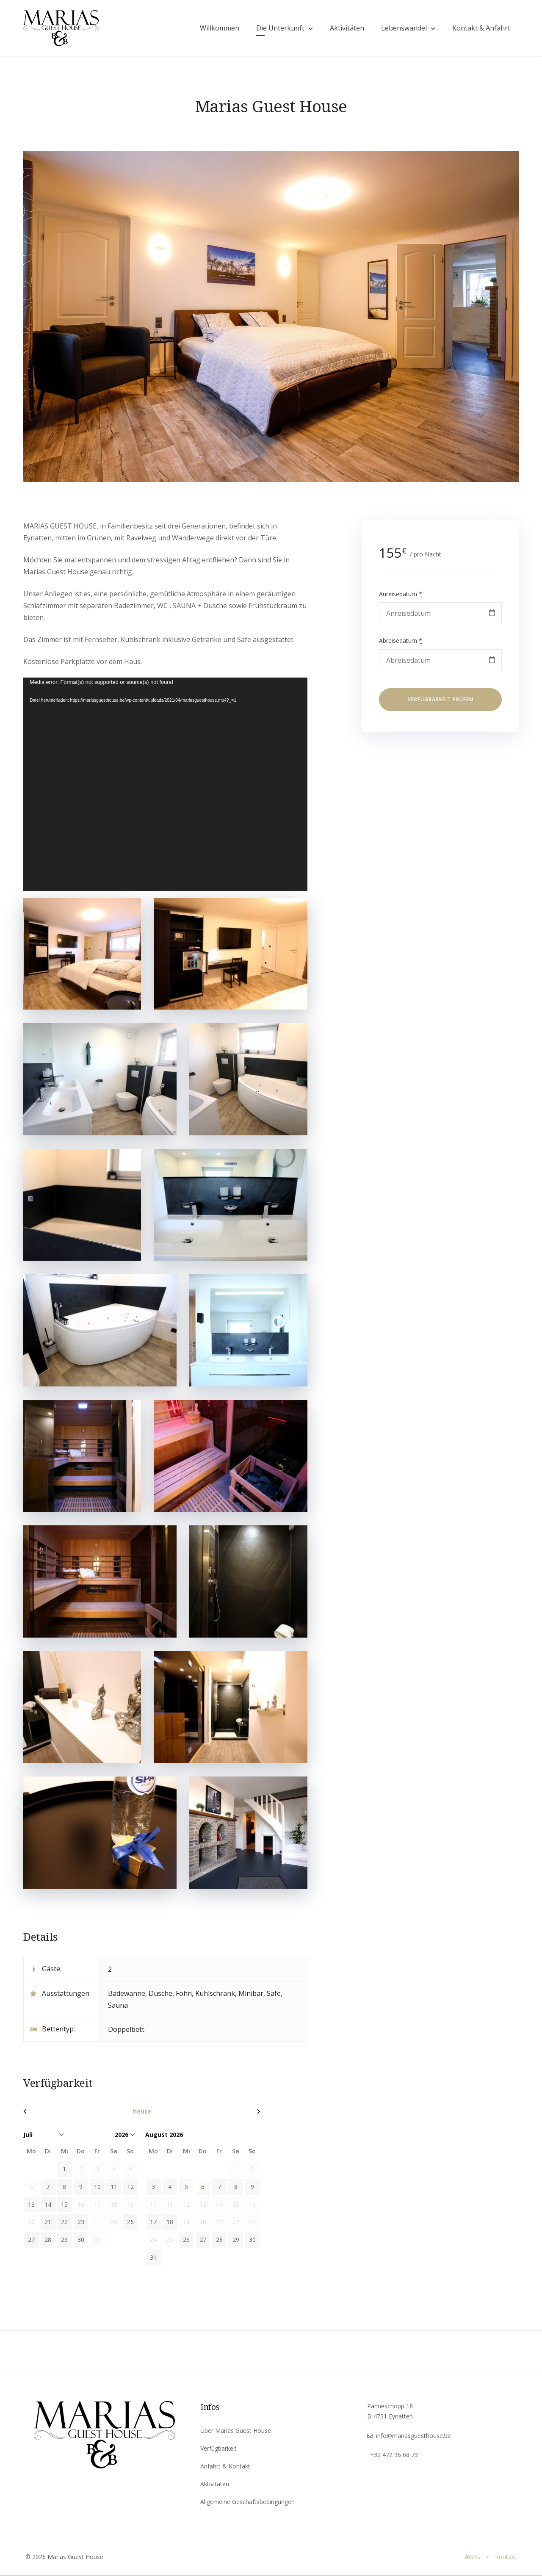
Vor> (224, 2112)
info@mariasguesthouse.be (413, 2436)
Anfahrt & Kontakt (225, 2467)
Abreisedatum (400, 642)
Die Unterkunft (278, 28)
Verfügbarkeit (218, 2449)
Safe (274, 1994)
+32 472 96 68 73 (394, 2455)
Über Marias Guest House (235, 2431)
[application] (165, 785)
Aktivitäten (345, 28)
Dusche (160, 1994)
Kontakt (506, 2558)
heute (142, 2112)
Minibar (250, 1994)
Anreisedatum (400, 595)
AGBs (472, 2558)
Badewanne (126, 1994)
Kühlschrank (215, 1994)
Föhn (184, 1994)
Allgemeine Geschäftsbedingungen (247, 2503)
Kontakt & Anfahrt (479, 28)
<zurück (58, 2112)
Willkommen (217, 28)
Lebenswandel (402, 28)
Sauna (118, 2006)
